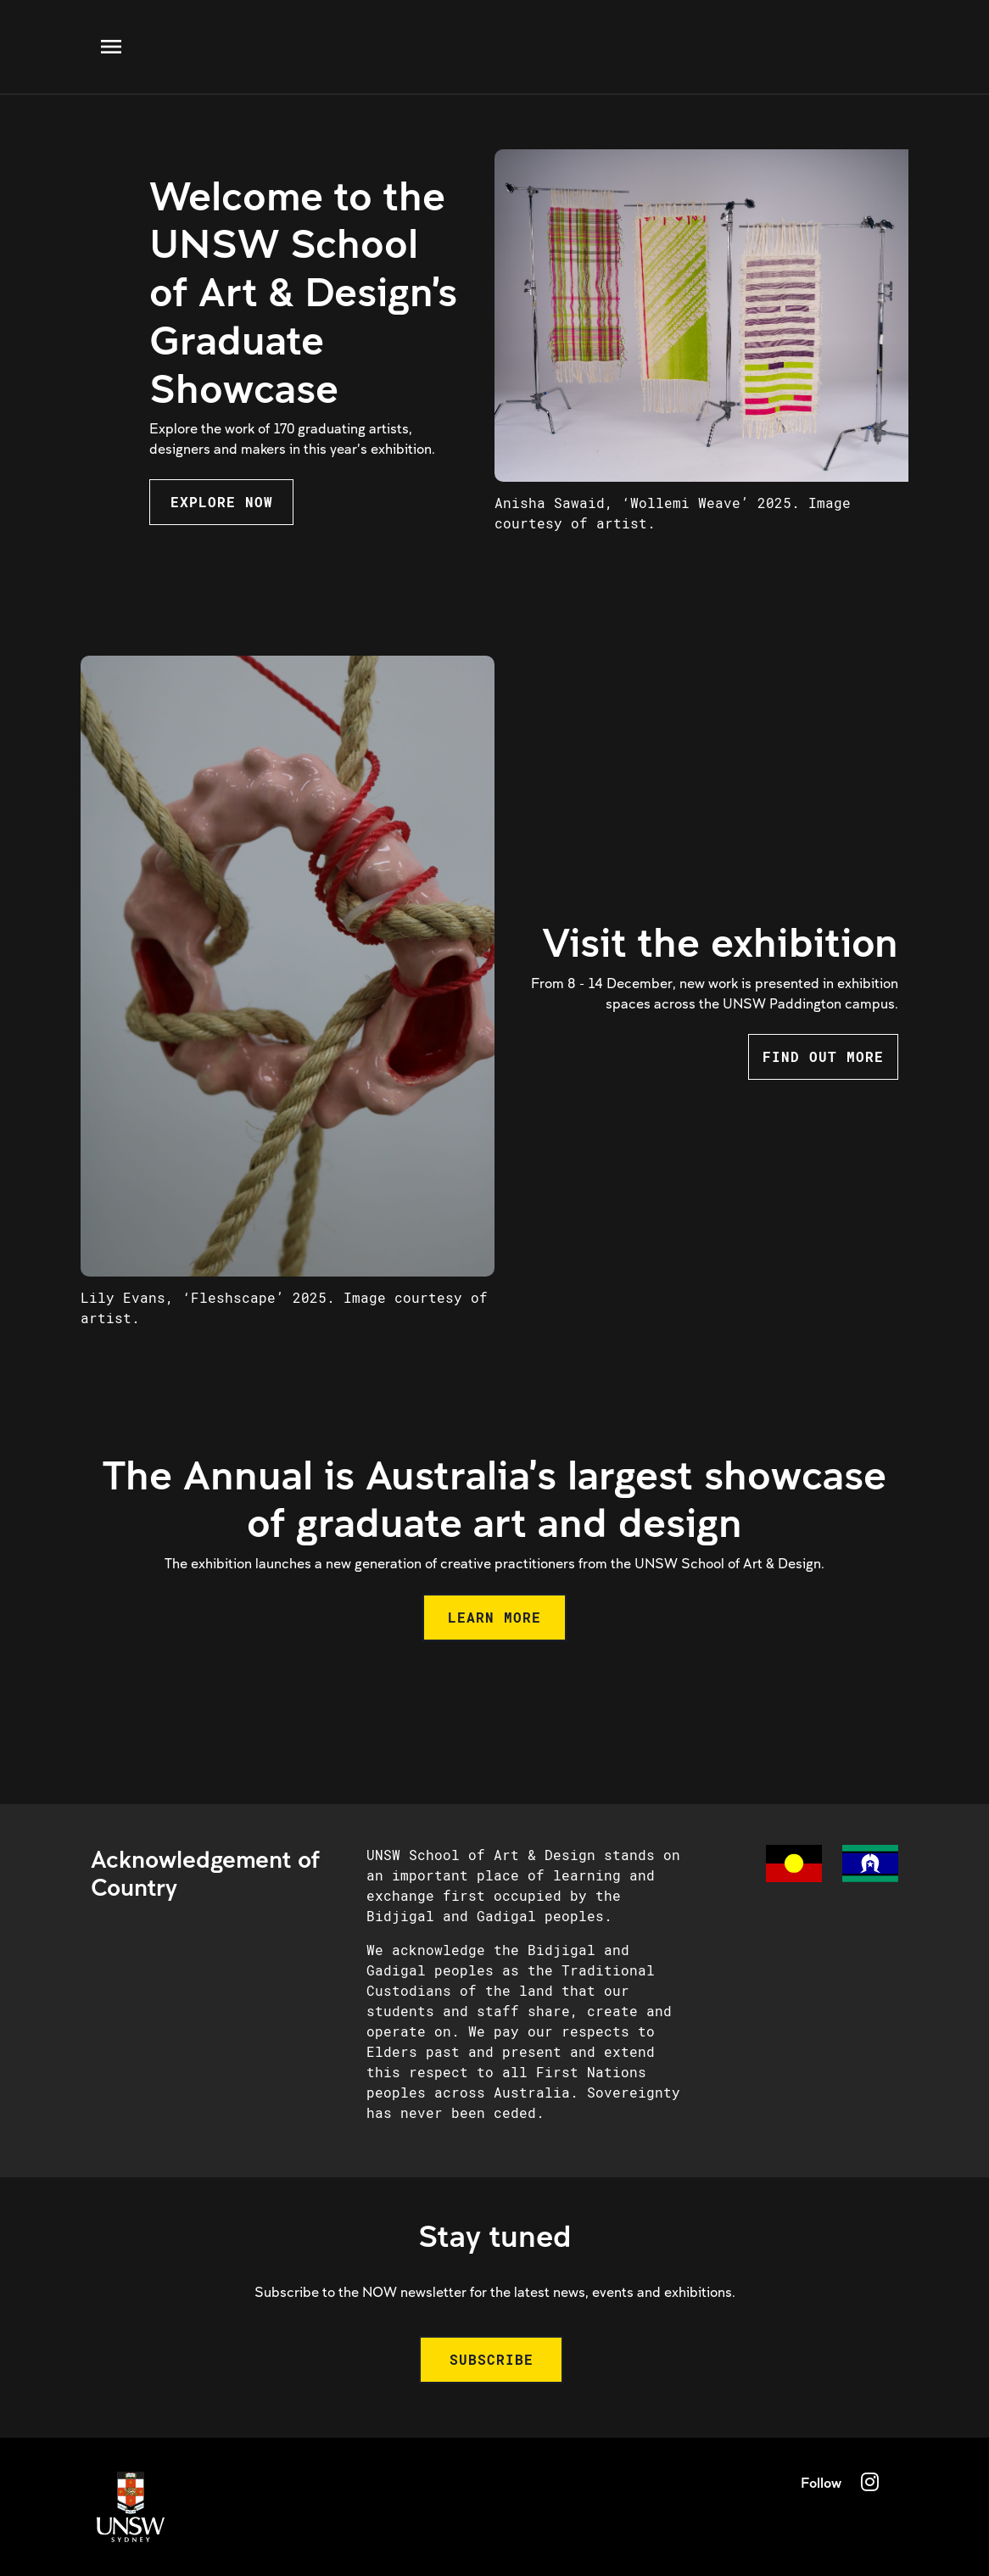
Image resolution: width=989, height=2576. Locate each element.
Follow (821, 2482)
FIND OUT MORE (823, 1056)
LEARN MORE (494, 1617)
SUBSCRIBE (492, 2359)
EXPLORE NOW (221, 502)
